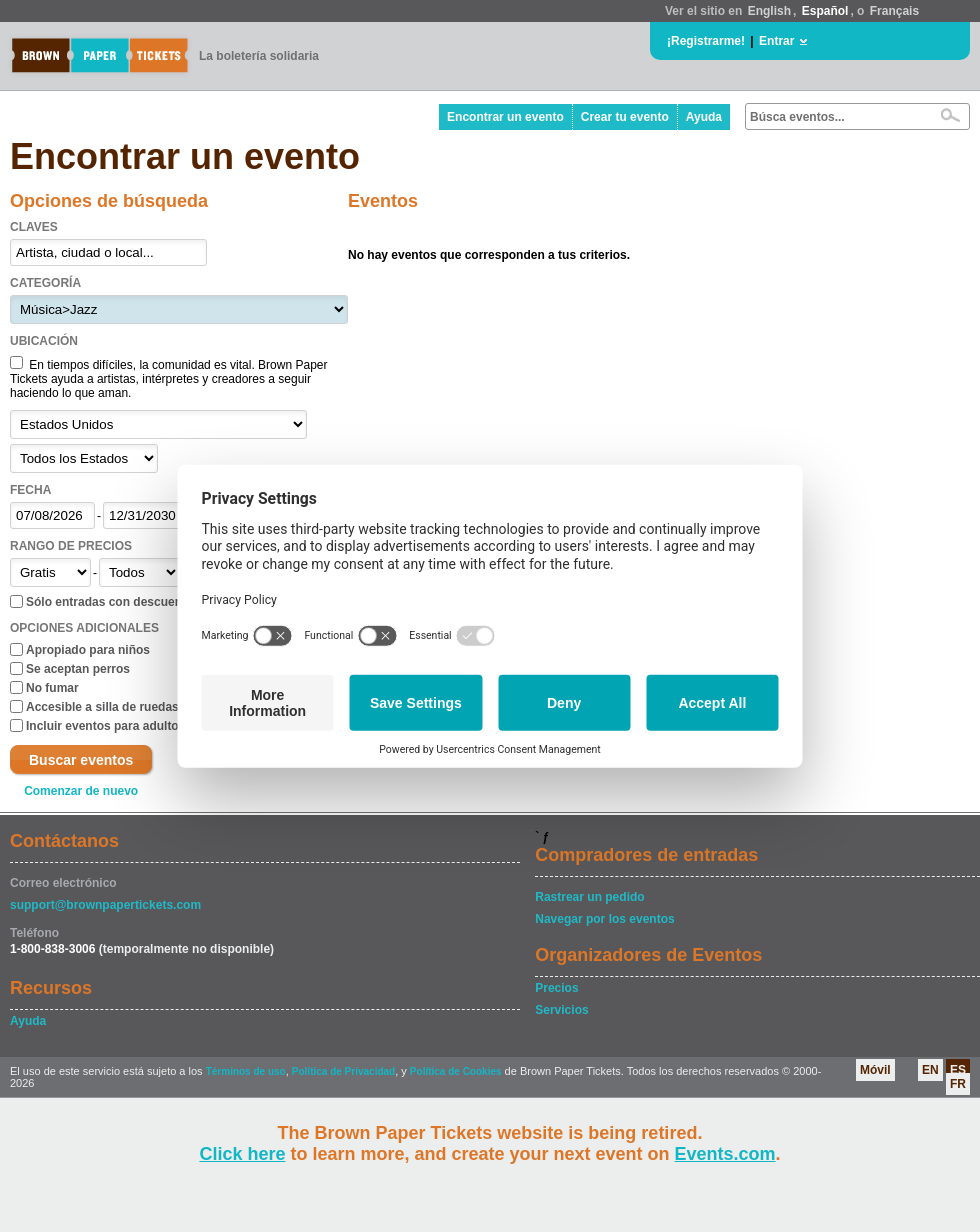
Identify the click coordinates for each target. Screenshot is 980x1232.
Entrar (776, 41)
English (769, 11)
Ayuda (704, 117)
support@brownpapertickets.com (105, 905)
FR (958, 1084)
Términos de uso (246, 1071)
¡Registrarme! (706, 41)
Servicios (561, 1010)
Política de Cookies (456, 1071)
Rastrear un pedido (589, 897)
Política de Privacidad (343, 1071)
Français (894, 11)
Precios (556, 988)
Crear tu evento (625, 117)
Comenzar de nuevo (81, 791)
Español (825, 11)
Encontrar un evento (505, 117)
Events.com (725, 1154)
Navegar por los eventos (604, 919)
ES (958, 1070)
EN (930, 1070)
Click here (242, 1154)
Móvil (875, 1070)
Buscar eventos (81, 760)
